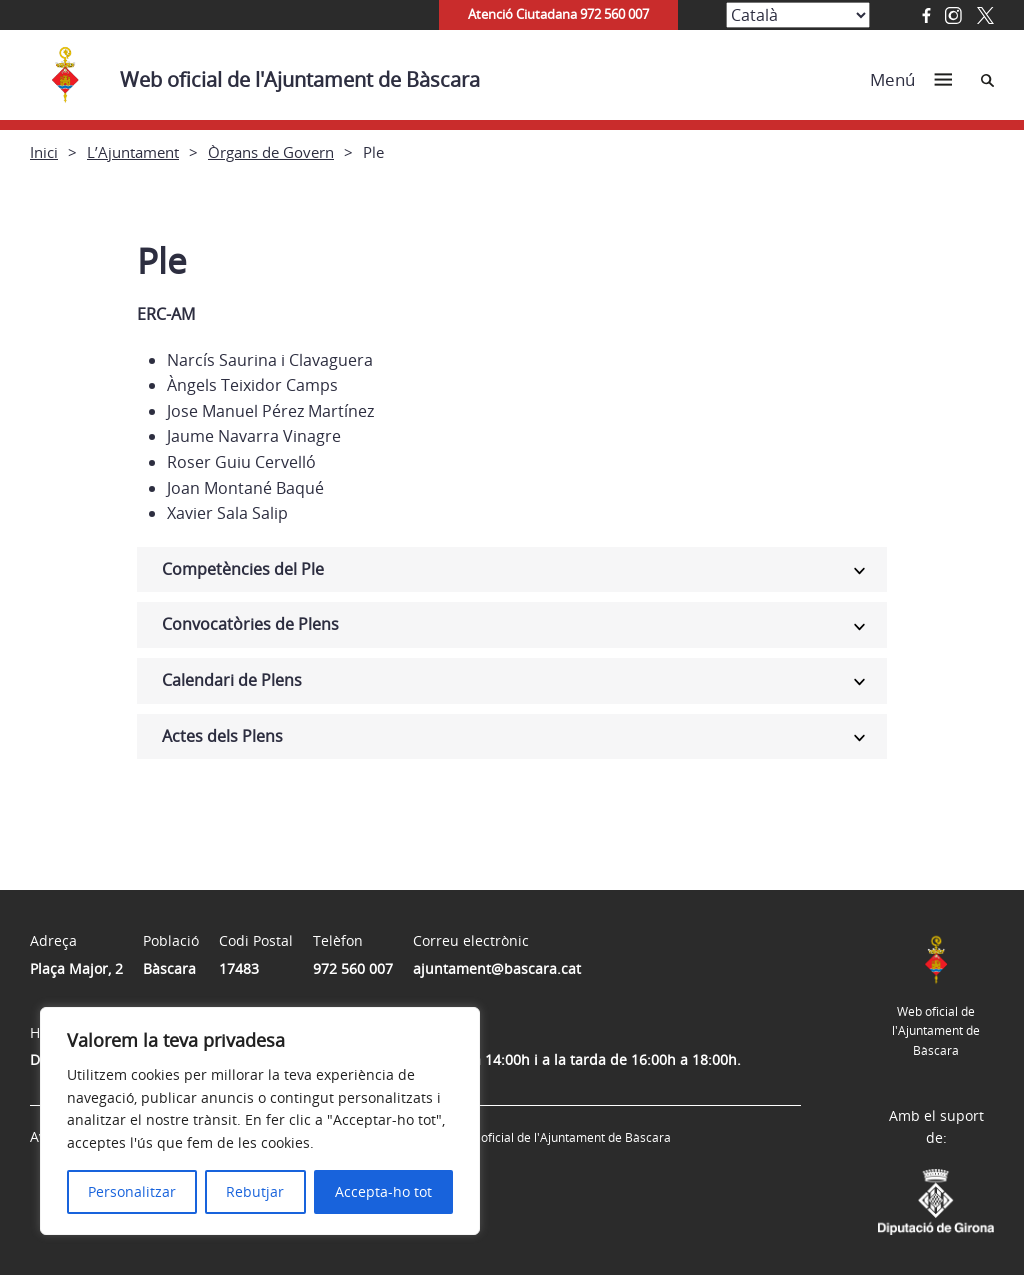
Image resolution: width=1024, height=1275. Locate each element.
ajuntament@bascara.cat (497, 968)
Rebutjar (255, 1191)
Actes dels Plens (222, 736)
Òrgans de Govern (271, 152)
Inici (44, 152)
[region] (260, 1121)
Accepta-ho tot (383, 1191)
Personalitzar (132, 1191)
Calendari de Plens (232, 680)
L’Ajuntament (133, 152)
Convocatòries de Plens (250, 624)
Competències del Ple (243, 569)
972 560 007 (353, 968)
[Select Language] (798, 15)
